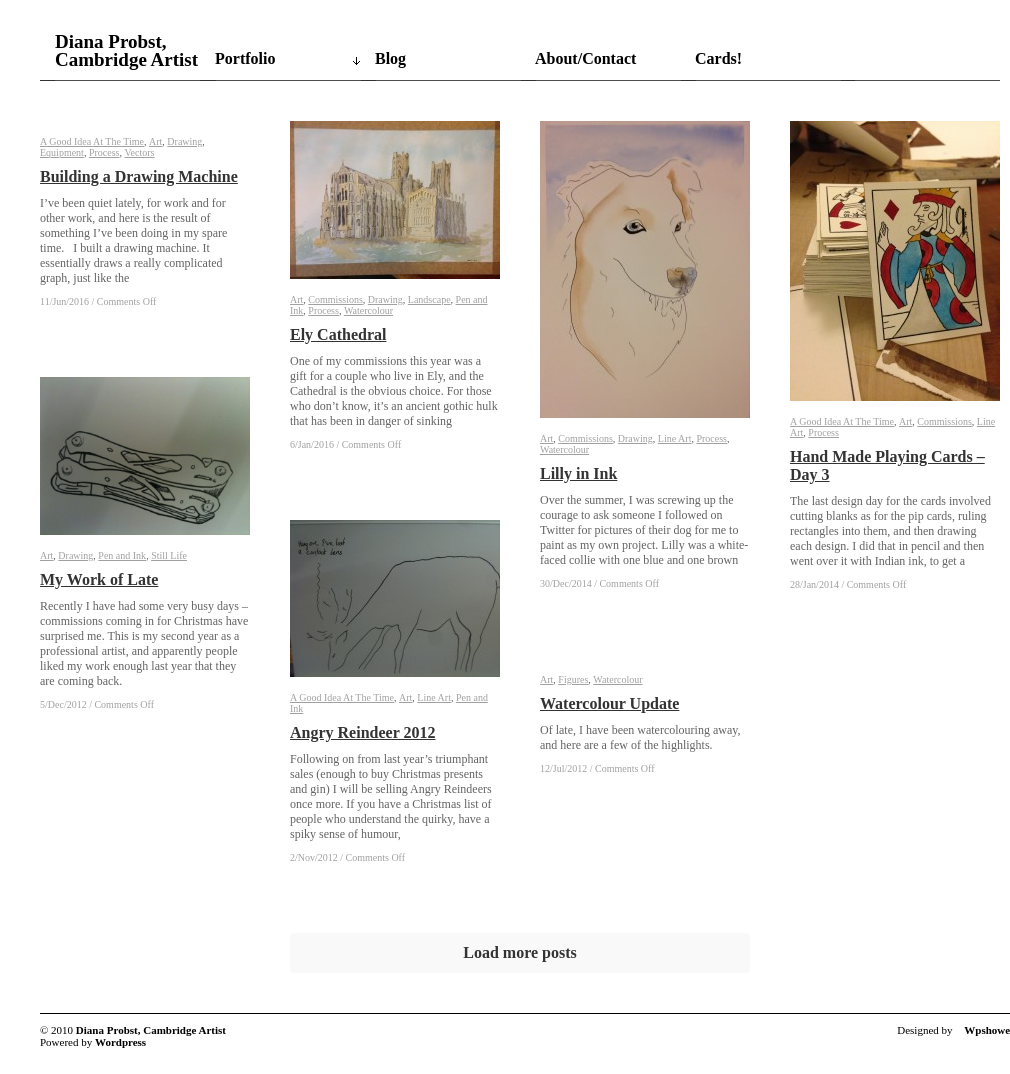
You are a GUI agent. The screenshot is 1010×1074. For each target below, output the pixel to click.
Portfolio (245, 58)
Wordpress (120, 1042)
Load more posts (520, 952)
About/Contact (585, 58)
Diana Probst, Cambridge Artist (126, 51)
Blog (390, 58)
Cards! (718, 58)
